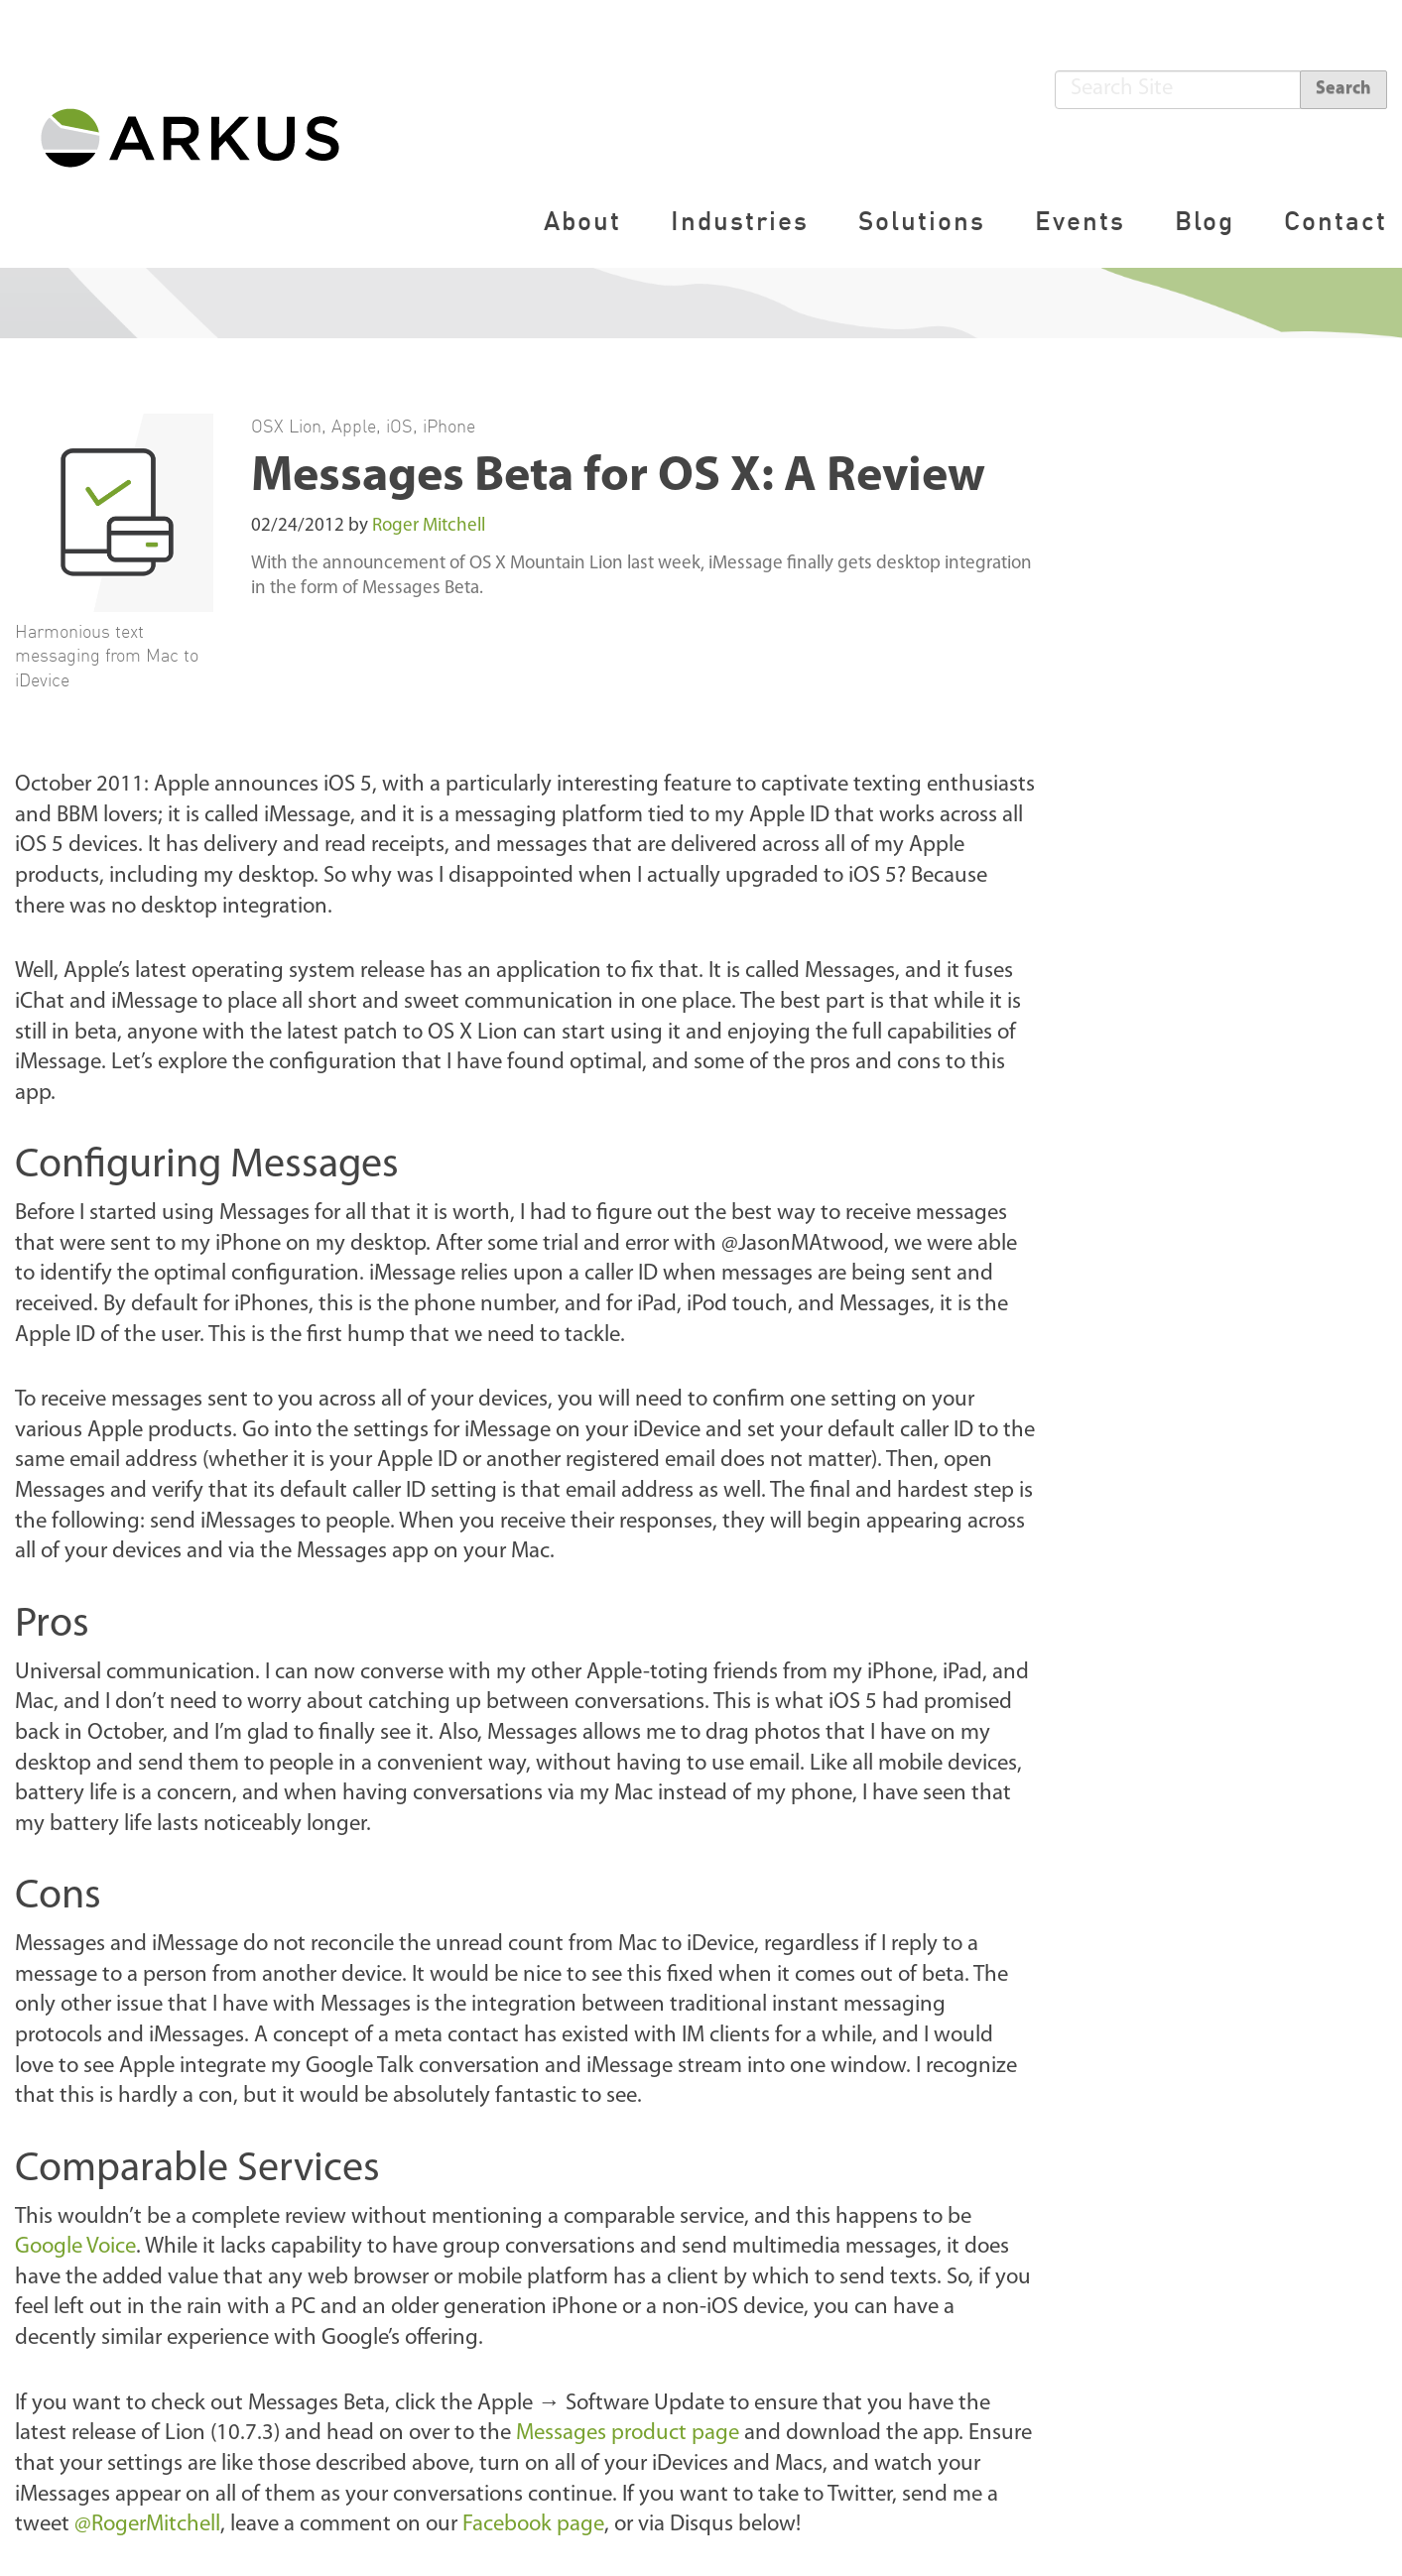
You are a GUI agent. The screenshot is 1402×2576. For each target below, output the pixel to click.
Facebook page (533, 2525)
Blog (1204, 220)
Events (1080, 220)
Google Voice (75, 2247)
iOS (399, 425)
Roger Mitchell (428, 526)
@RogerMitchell (147, 2525)
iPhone (449, 425)
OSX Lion (286, 425)
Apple (353, 425)
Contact (1335, 220)
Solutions (921, 220)
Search (1343, 88)
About (582, 220)
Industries (740, 220)
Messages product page (627, 2433)
